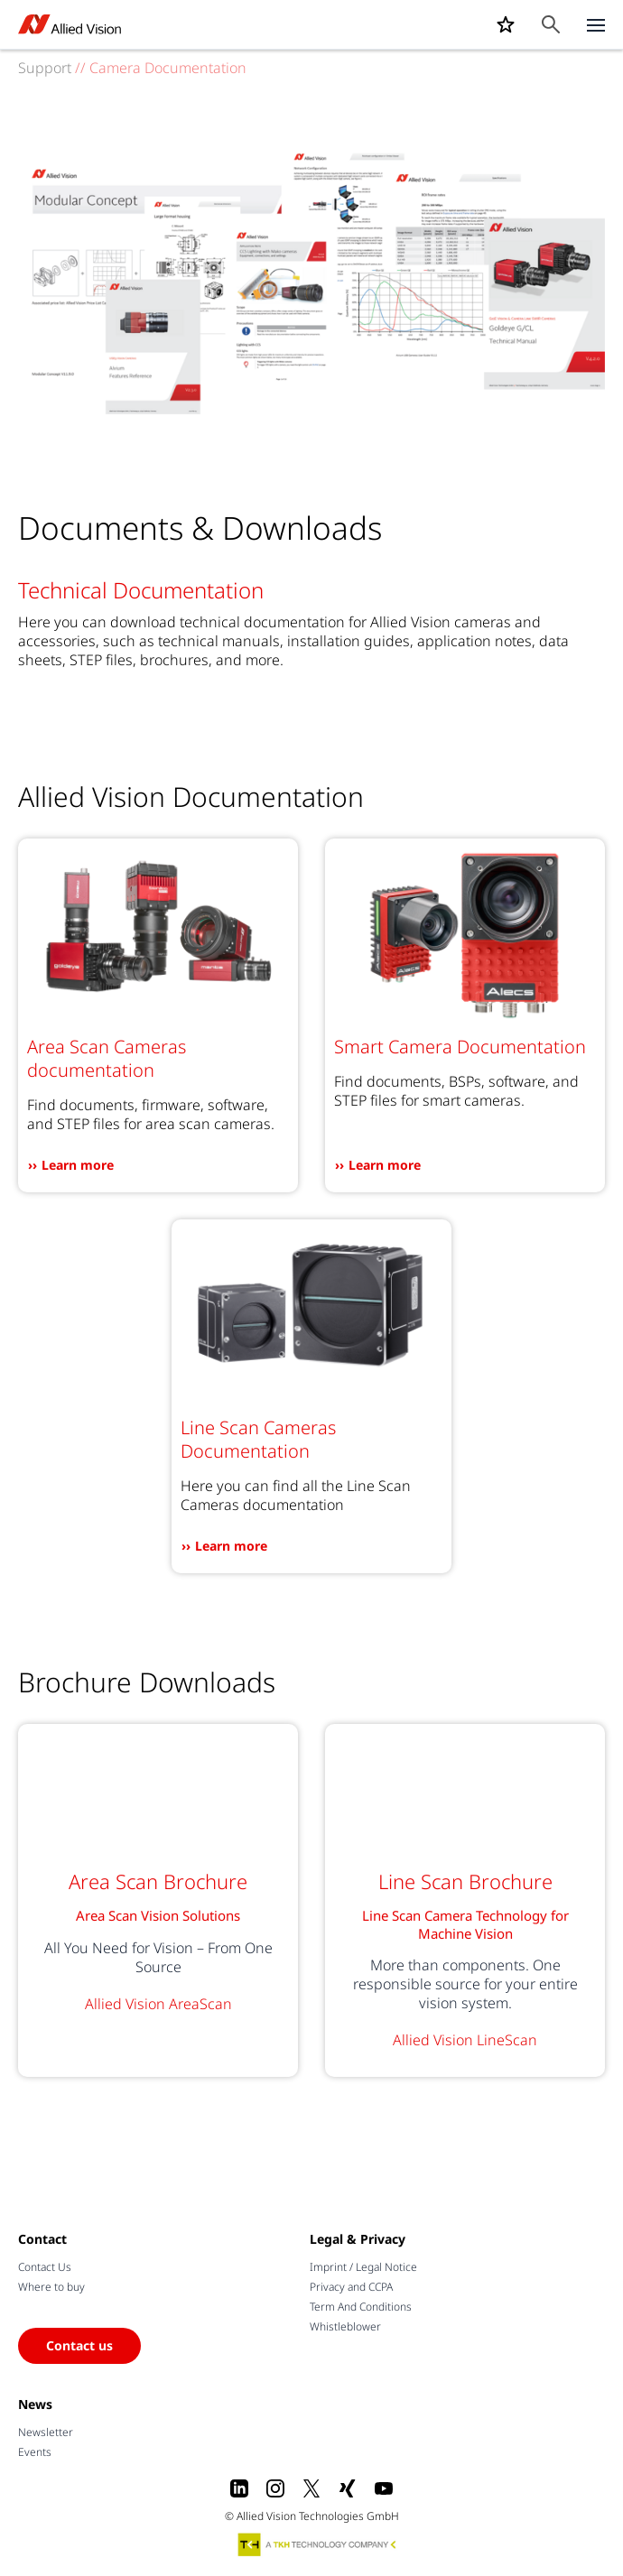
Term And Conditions (361, 2306)
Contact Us (44, 2267)
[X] (311, 2488)
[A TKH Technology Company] (318, 2544)
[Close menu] (596, 24)
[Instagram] (275, 2488)
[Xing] (348, 2488)
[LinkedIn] (239, 2488)
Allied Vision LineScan (465, 2040)
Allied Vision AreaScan (158, 2004)
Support (44, 68)
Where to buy (51, 2286)
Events (34, 2452)
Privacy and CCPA (351, 2286)
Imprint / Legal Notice (363, 2267)
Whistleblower (345, 2326)
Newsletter (45, 2432)
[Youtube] (384, 2488)
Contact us (79, 2345)
